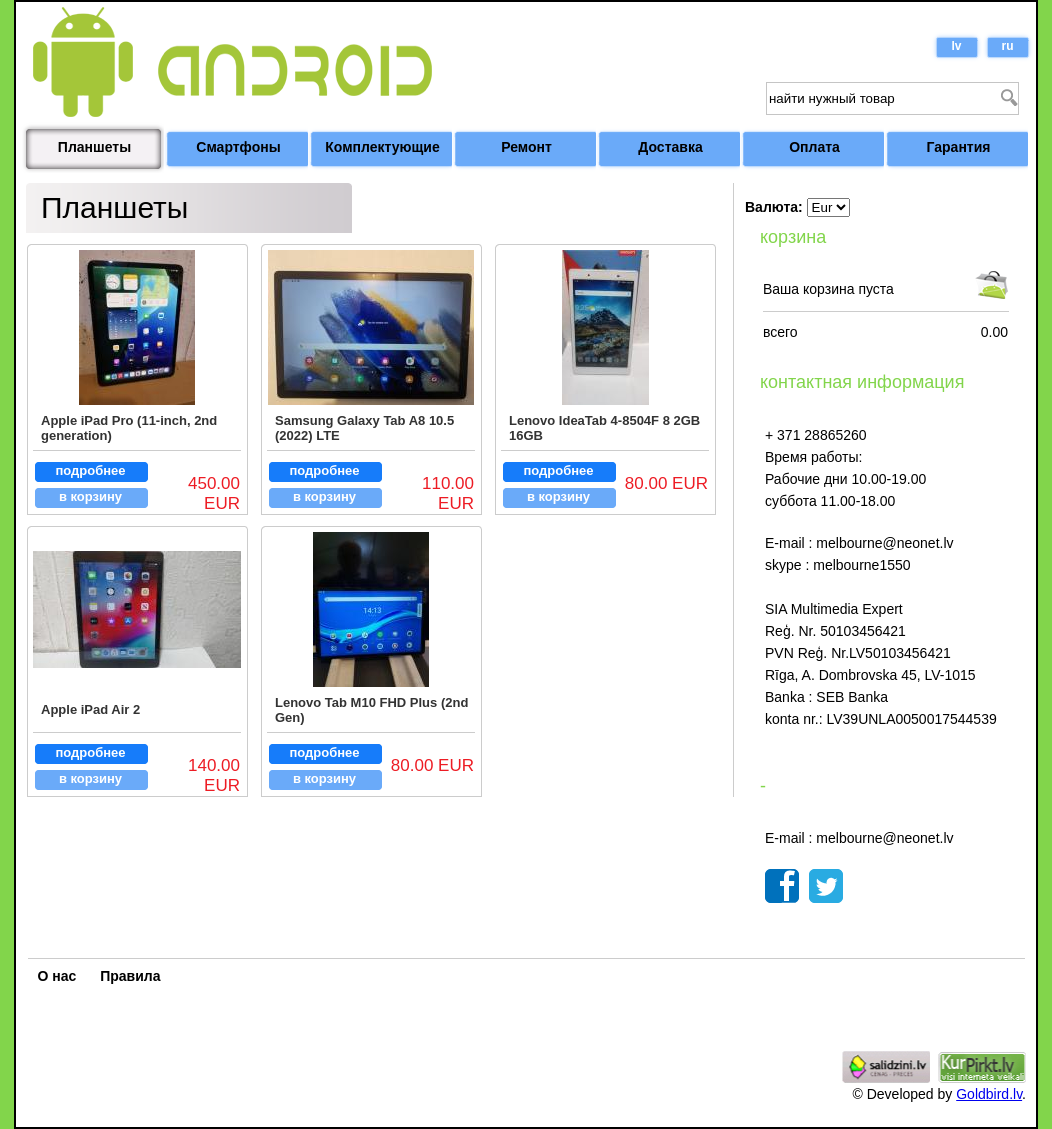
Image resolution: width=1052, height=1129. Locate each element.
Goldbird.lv (989, 1094)
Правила (130, 976)
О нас (57, 976)
